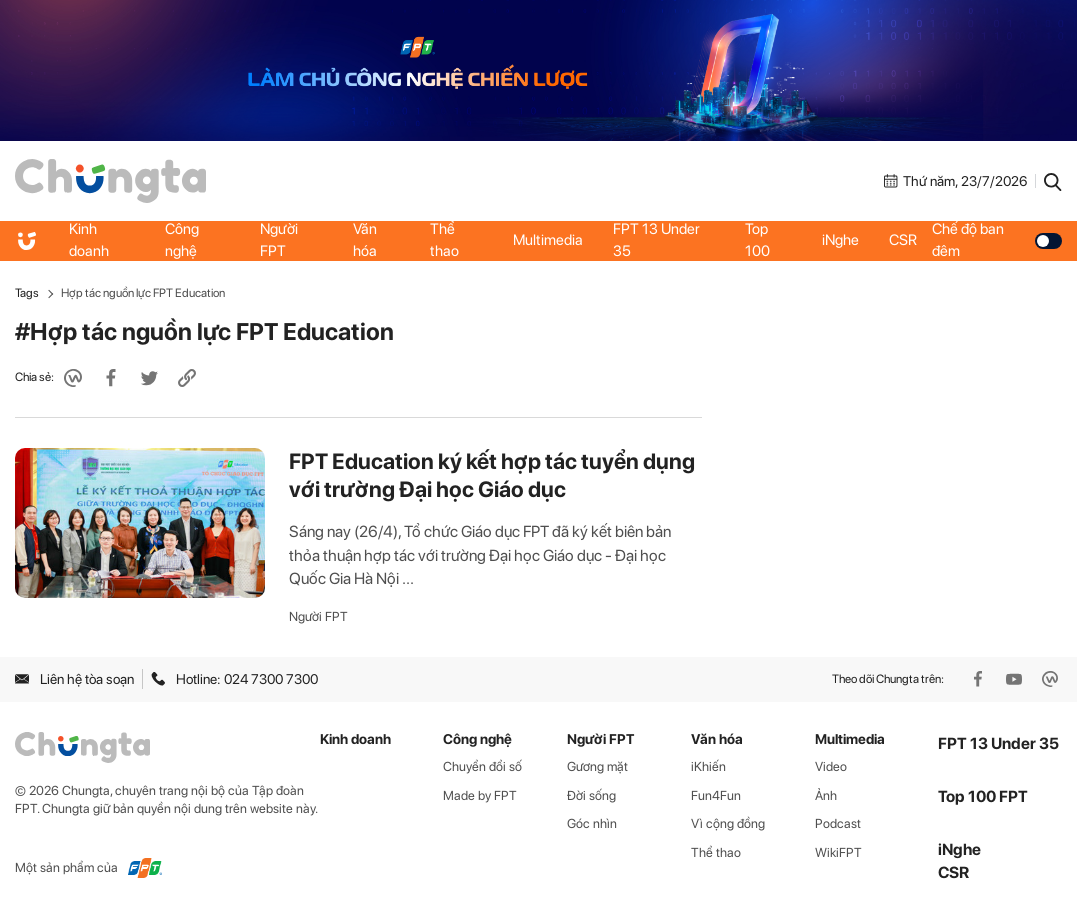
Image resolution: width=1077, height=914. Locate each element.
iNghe (840, 240)
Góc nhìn (592, 823)
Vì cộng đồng (728, 823)
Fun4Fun (716, 795)
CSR (903, 240)
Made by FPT (480, 795)
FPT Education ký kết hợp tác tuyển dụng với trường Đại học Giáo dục (492, 475)
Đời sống (591, 795)
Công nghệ (182, 240)
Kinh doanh (89, 240)
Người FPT (279, 240)
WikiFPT (838, 852)
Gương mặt (597, 766)
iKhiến (708, 766)
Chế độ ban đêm (997, 240)
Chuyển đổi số (482, 766)
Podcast (838, 823)
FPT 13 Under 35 (656, 240)
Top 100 (757, 240)
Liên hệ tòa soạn (74, 679)
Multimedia (548, 240)
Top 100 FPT (983, 796)
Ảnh (826, 795)
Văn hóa (365, 240)
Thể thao (444, 240)
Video (831, 766)
